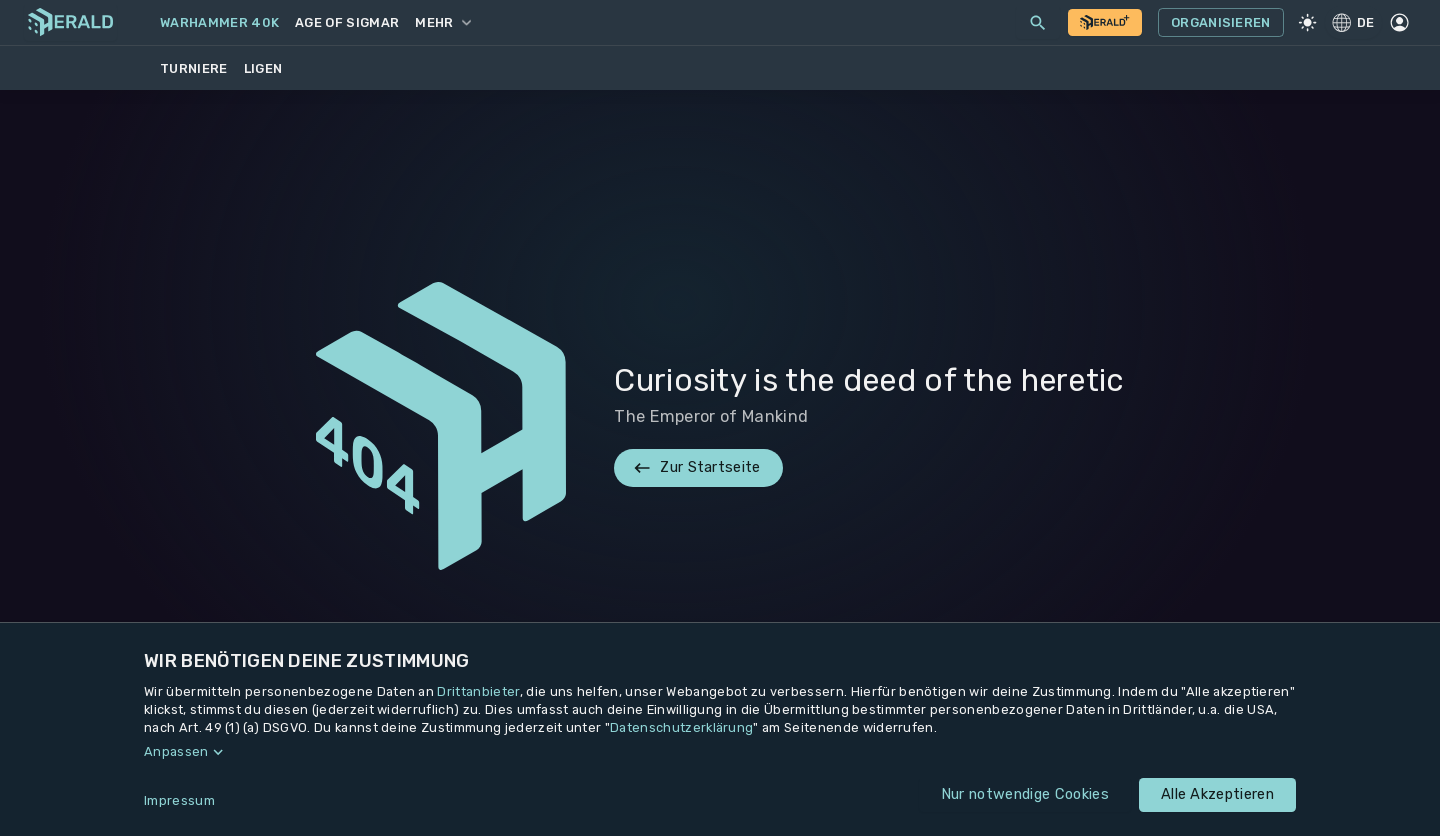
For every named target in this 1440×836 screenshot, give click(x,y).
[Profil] (1400, 23)
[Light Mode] (1308, 23)
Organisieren (1221, 23)
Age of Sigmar (347, 22)
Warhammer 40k (219, 22)
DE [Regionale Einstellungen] (1353, 22)
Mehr (442, 22)
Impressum (179, 800)
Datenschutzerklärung (681, 727)
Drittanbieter (478, 691)
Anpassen (176, 751)
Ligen (263, 68)
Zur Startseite (698, 468)
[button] (720, 752)
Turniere (194, 68)
